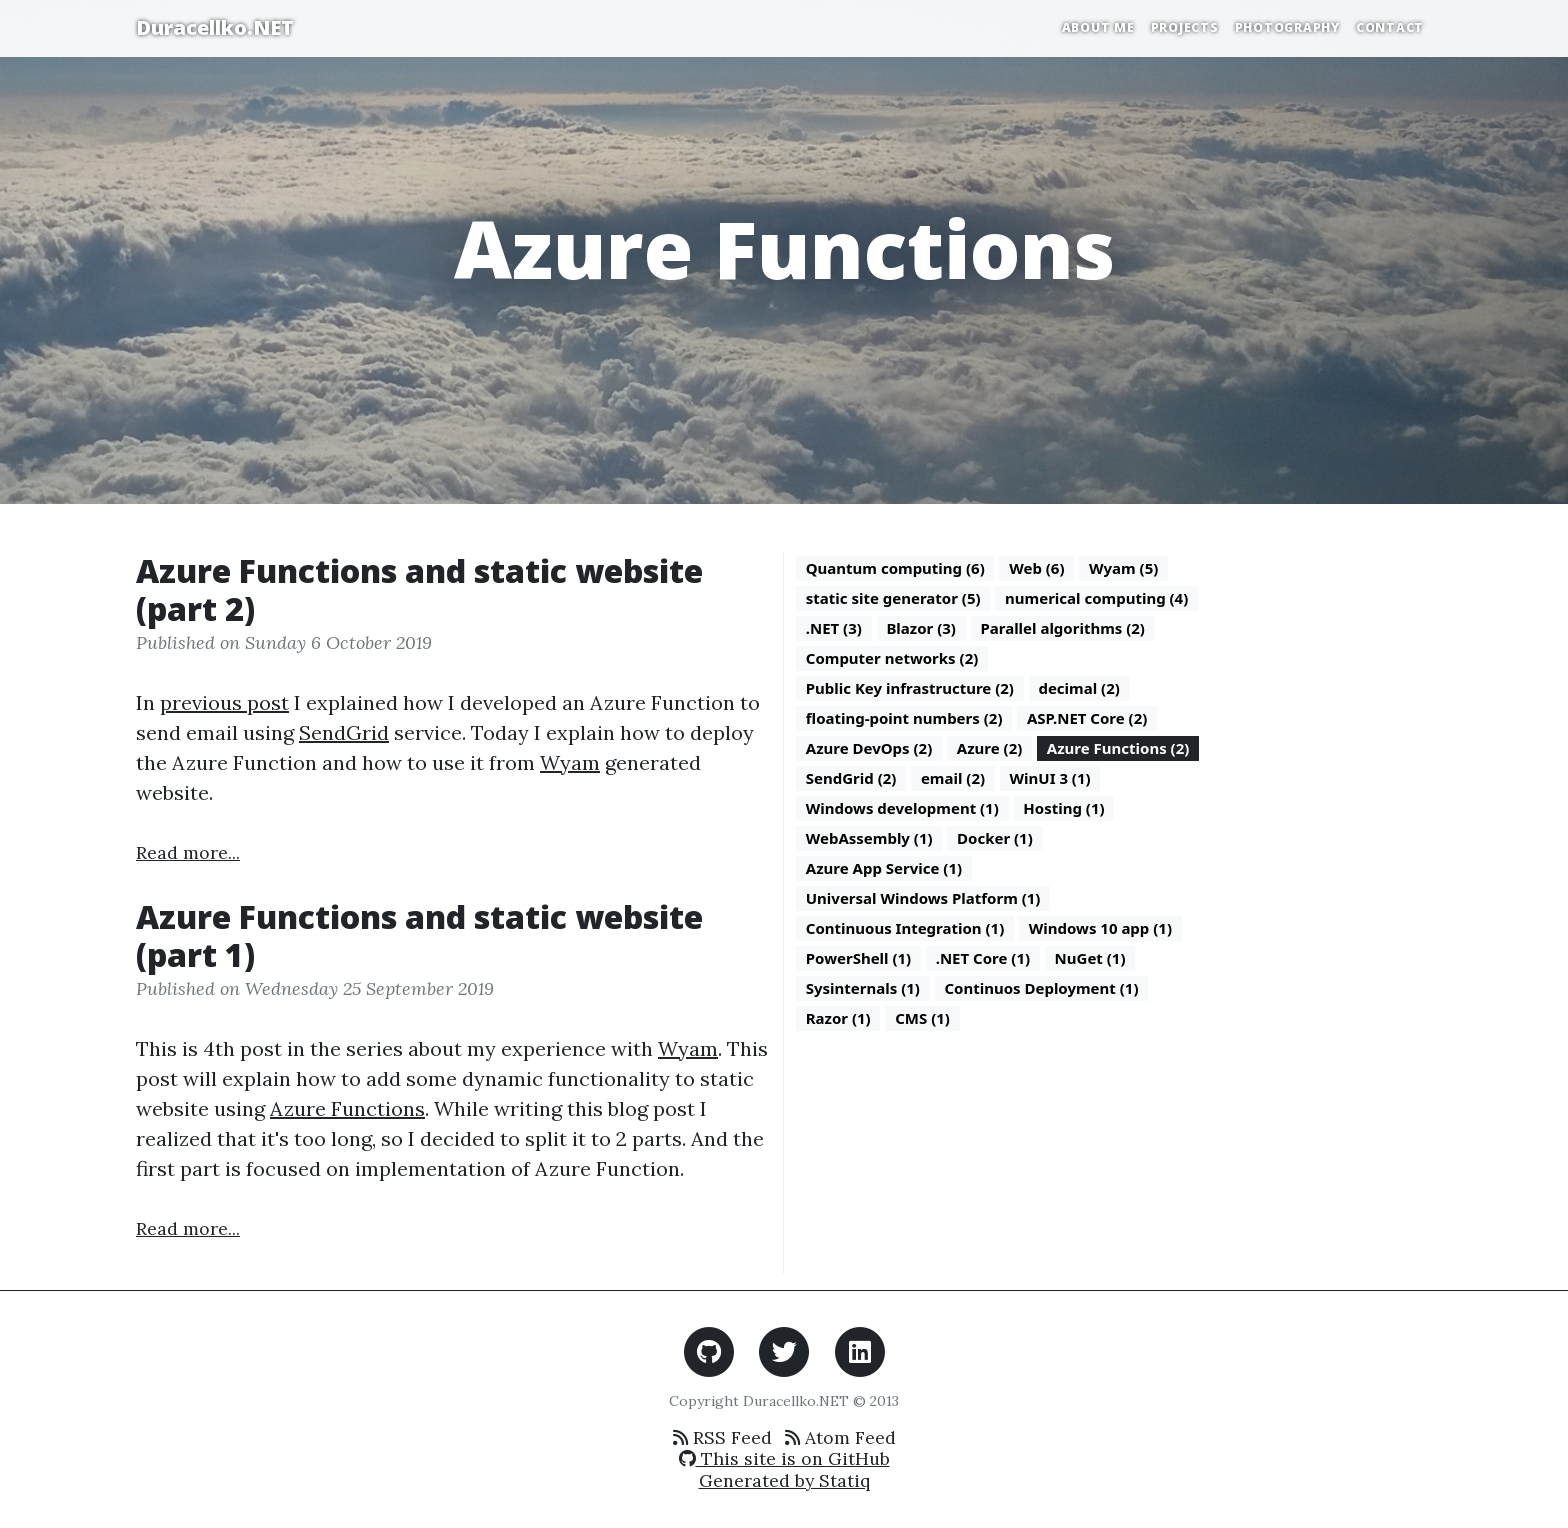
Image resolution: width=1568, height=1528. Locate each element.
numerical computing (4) (1096, 598)
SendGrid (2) (851, 778)
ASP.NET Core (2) (1087, 718)
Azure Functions (347, 1108)
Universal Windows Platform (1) (923, 898)
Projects (1185, 27)
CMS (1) (922, 1018)
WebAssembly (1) (869, 838)
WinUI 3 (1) (1050, 778)
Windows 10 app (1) (1100, 928)
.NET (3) (834, 628)
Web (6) (1036, 568)
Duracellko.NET (215, 27)
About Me (1098, 27)
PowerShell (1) (858, 958)
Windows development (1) (902, 808)
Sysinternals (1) (863, 988)
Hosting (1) (1063, 808)
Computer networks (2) (892, 658)
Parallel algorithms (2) (1062, 628)
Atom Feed (840, 1437)
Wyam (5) (1123, 568)
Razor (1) (838, 1018)
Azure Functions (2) (1118, 748)
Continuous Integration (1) (905, 928)
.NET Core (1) (983, 958)
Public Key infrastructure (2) (910, 688)
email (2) (953, 778)
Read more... (188, 852)
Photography (1287, 27)
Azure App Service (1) (884, 868)
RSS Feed (722, 1437)
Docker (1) (995, 838)
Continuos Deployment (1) (1041, 988)
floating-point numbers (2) (904, 718)
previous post (224, 702)
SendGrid (344, 732)
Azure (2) (990, 748)
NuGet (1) (1090, 958)
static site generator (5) (893, 598)
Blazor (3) (921, 628)
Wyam (570, 762)
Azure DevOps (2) (869, 748)
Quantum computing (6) (895, 568)
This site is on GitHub (784, 1458)
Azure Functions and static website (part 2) (419, 589)
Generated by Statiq (784, 1480)
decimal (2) (1078, 688)
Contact (1390, 27)
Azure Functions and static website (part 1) (419, 935)
